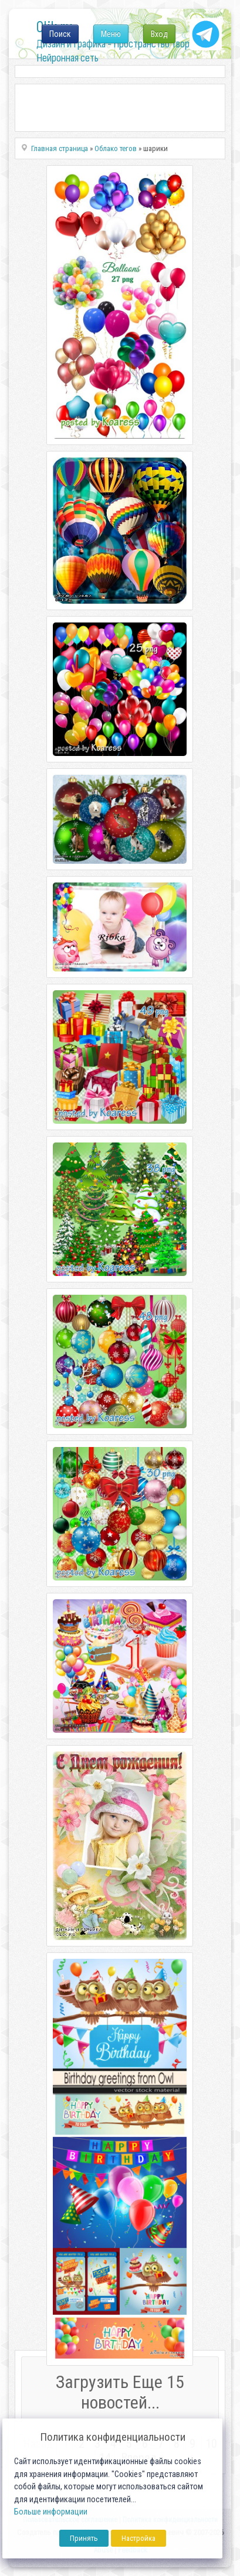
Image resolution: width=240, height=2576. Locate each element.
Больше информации (50, 2512)
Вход (159, 34)
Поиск (60, 34)
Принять (84, 2538)
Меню (111, 34)
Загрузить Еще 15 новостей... (120, 2392)
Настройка (138, 2538)
